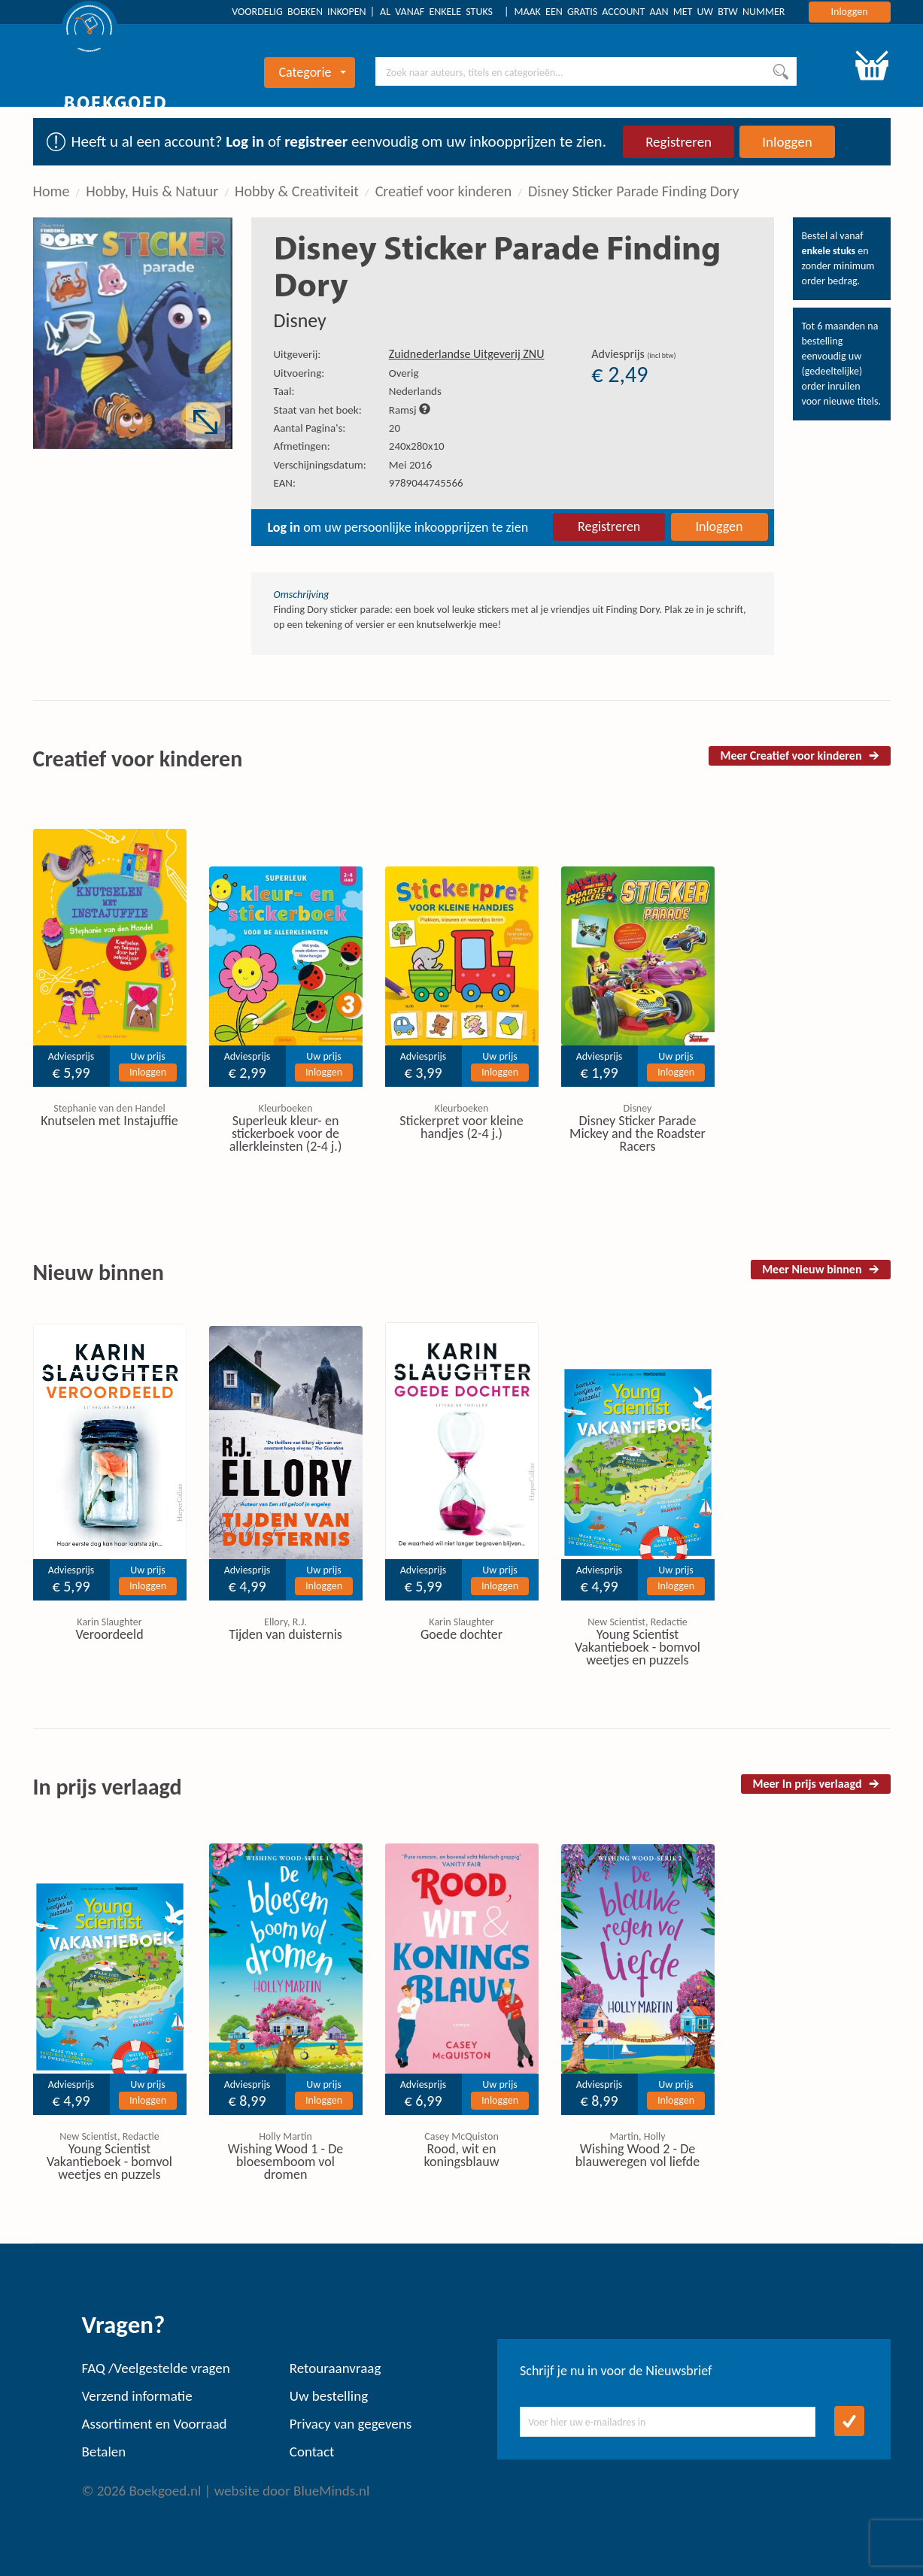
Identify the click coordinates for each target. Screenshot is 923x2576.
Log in (245, 141)
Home (51, 191)
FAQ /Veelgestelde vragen (156, 2368)
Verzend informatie (137, 2396)
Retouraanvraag (335, 2368)
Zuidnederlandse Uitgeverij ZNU (467, 354)
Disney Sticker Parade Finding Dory (633, 191)
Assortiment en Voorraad (154, 2423)
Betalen (104, 2451)
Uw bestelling (329, 2396)
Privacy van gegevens (350, 2423)
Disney (300, 320)
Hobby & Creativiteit (297, 191)
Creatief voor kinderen (443, 191)
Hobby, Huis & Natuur (152, 191)
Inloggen (849, 11)
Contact (312, 2451)
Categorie (311, 72)
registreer (316, 141)
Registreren (678, 141)
